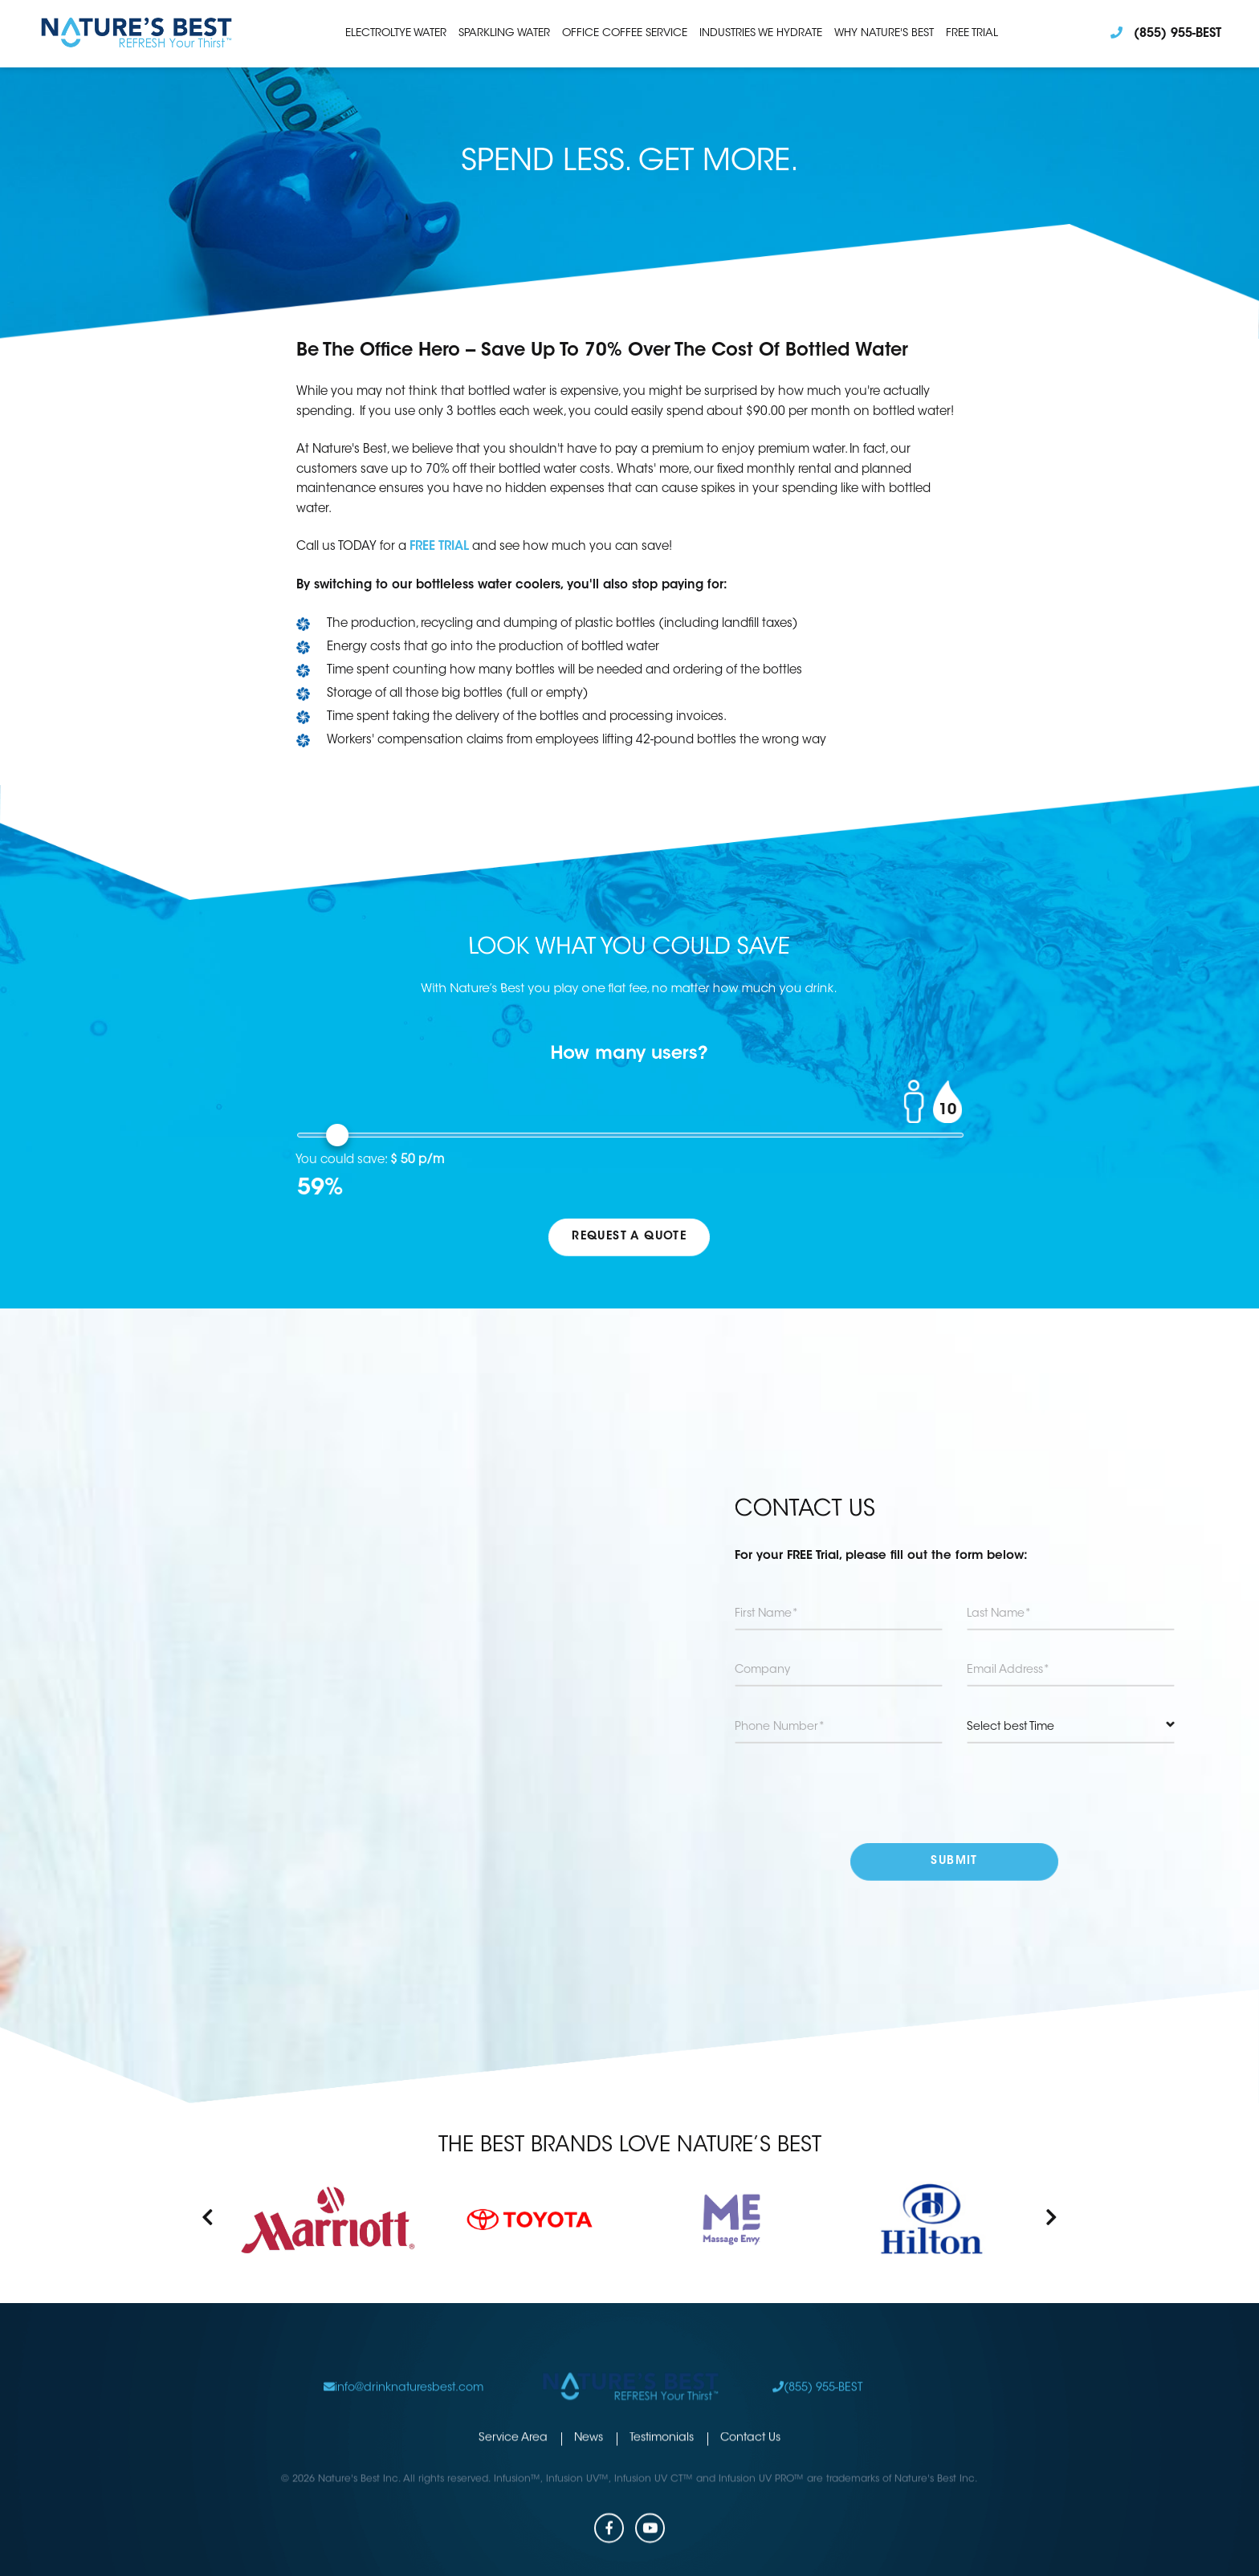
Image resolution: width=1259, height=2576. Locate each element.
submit (954, 1862)
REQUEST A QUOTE (629, 1237)
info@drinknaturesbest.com (403, 2356)
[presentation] (955, 1793)
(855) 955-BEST (817, 2356)
